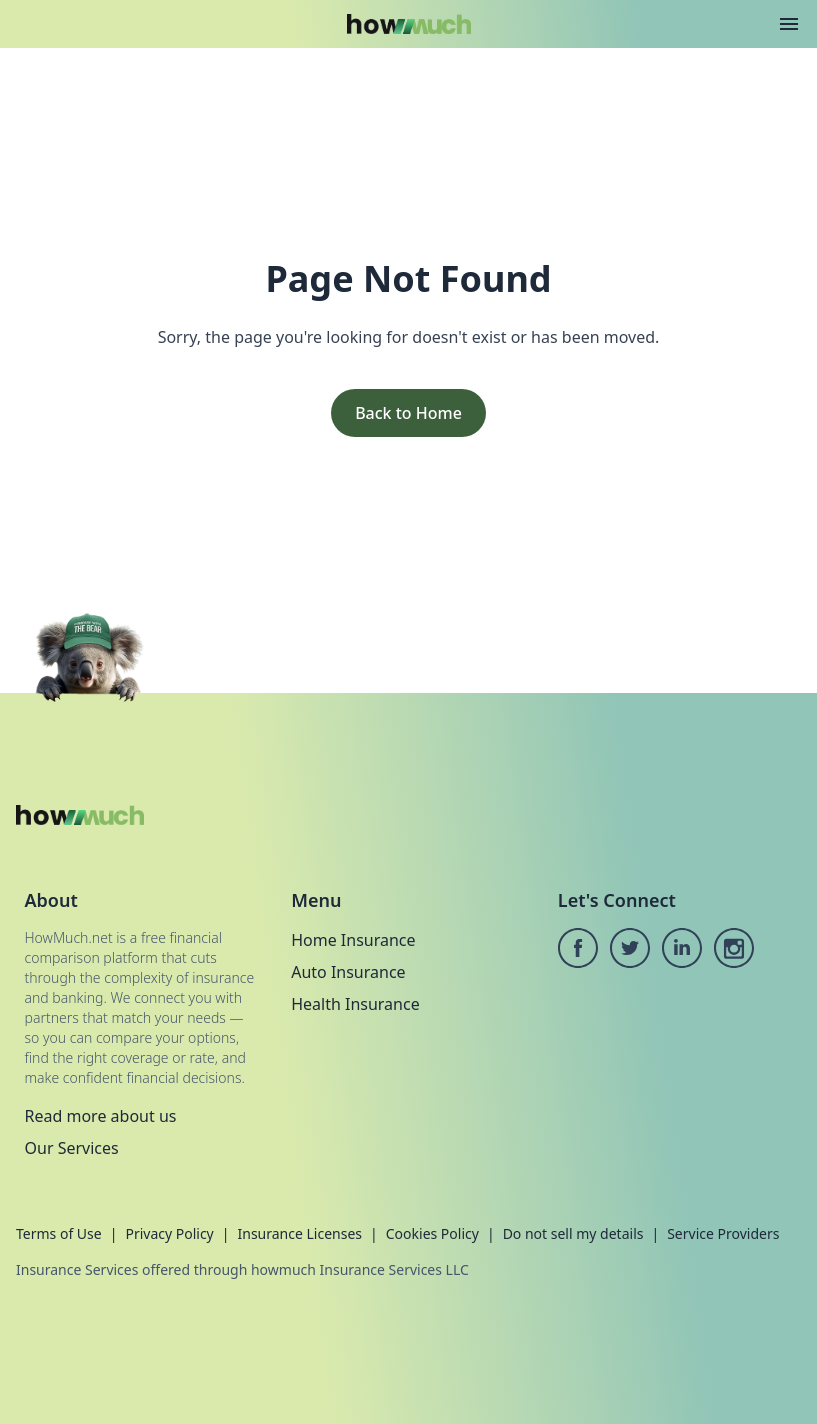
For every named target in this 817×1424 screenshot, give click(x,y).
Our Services (72, 1148)
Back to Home (408, 413)
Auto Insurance (348, 972)
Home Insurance (353, 940)
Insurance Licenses (299, 1233)
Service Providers (723, 1233)
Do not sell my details (573, 1233)
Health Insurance (355, 1004)
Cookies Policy (432, 1233)
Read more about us (101, 1116)
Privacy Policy (169, 1233)
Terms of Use (59, 1233)
